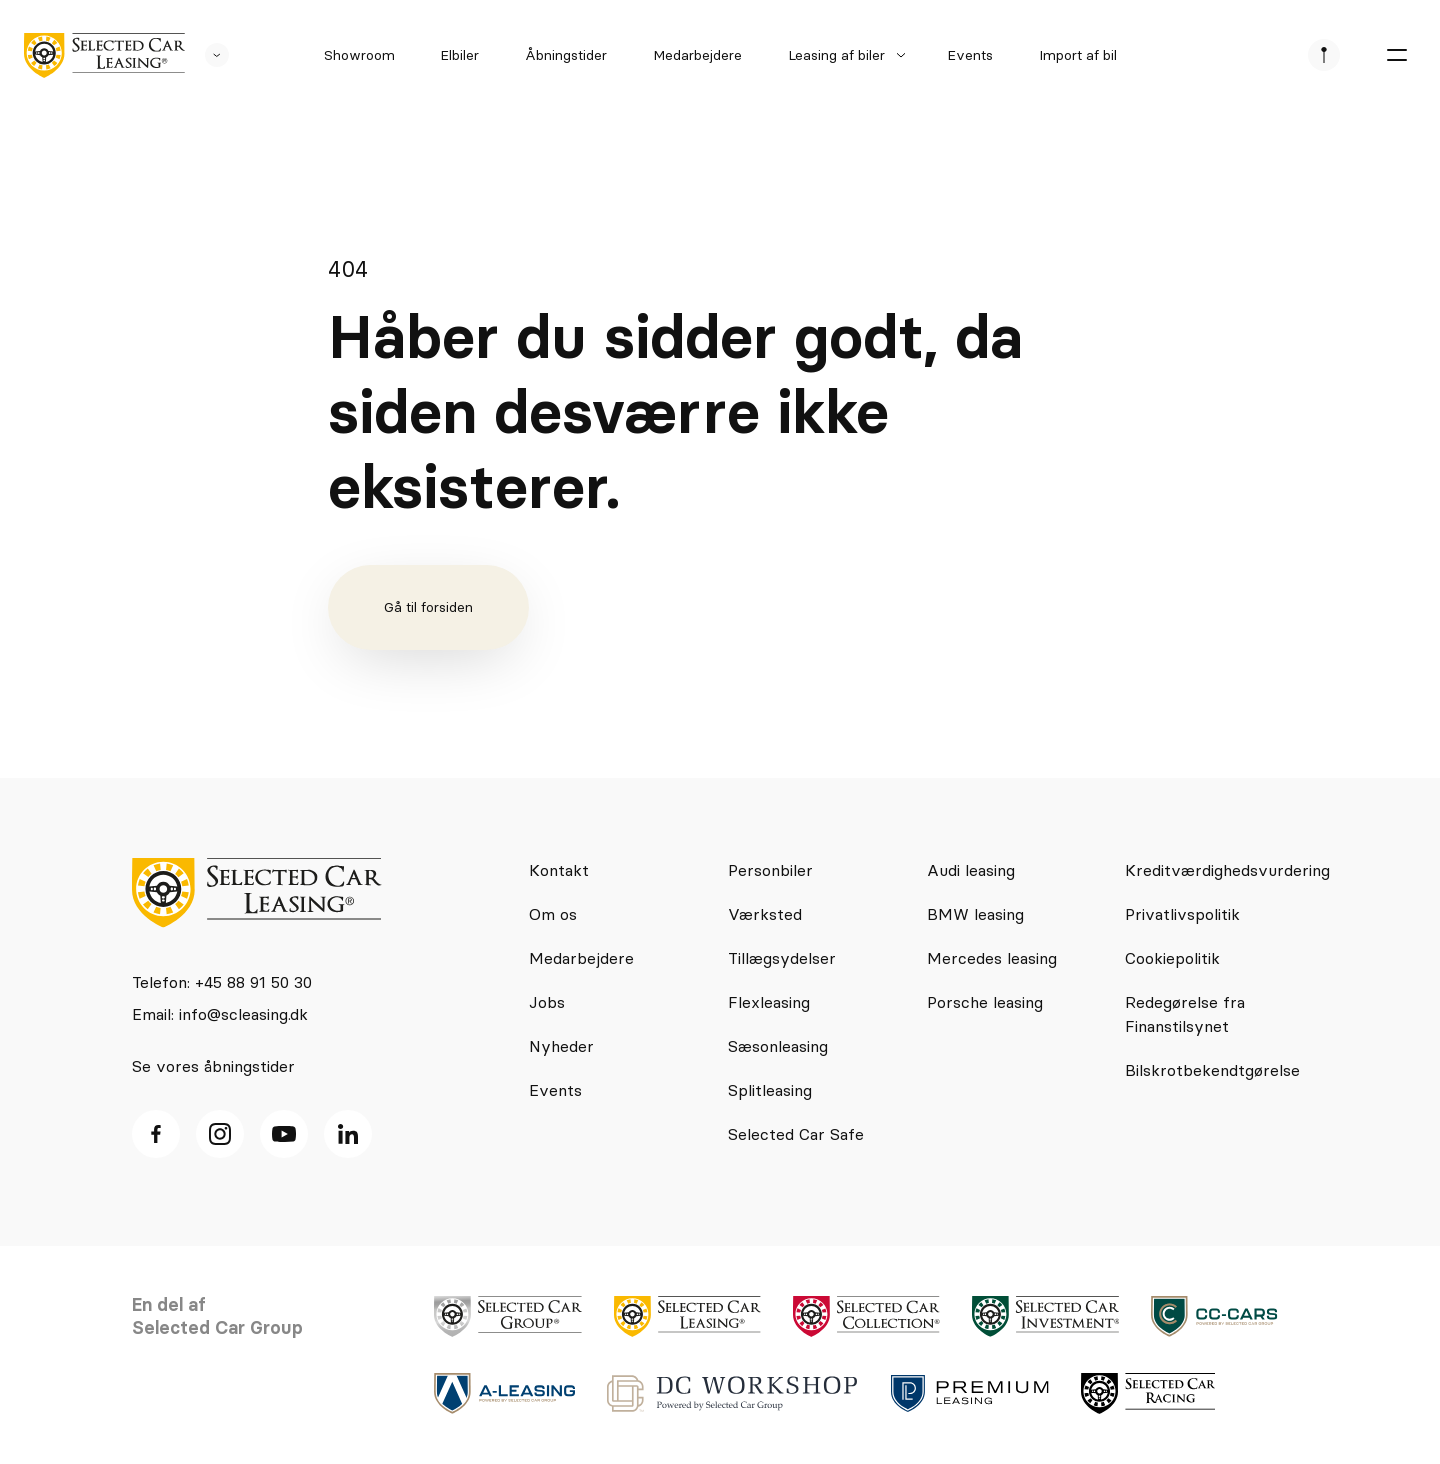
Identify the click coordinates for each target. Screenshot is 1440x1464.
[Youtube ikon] (284, 1134)
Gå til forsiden (428, 607)
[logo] (104, 55)
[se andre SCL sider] (207, 55)
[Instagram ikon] (220, 1134)
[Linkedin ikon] (348, 1134)
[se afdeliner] (1324, 55)
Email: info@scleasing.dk (220, 1014)
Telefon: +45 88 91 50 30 (222, 982)
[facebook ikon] (156, 1134)
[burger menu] (1396, 55)
